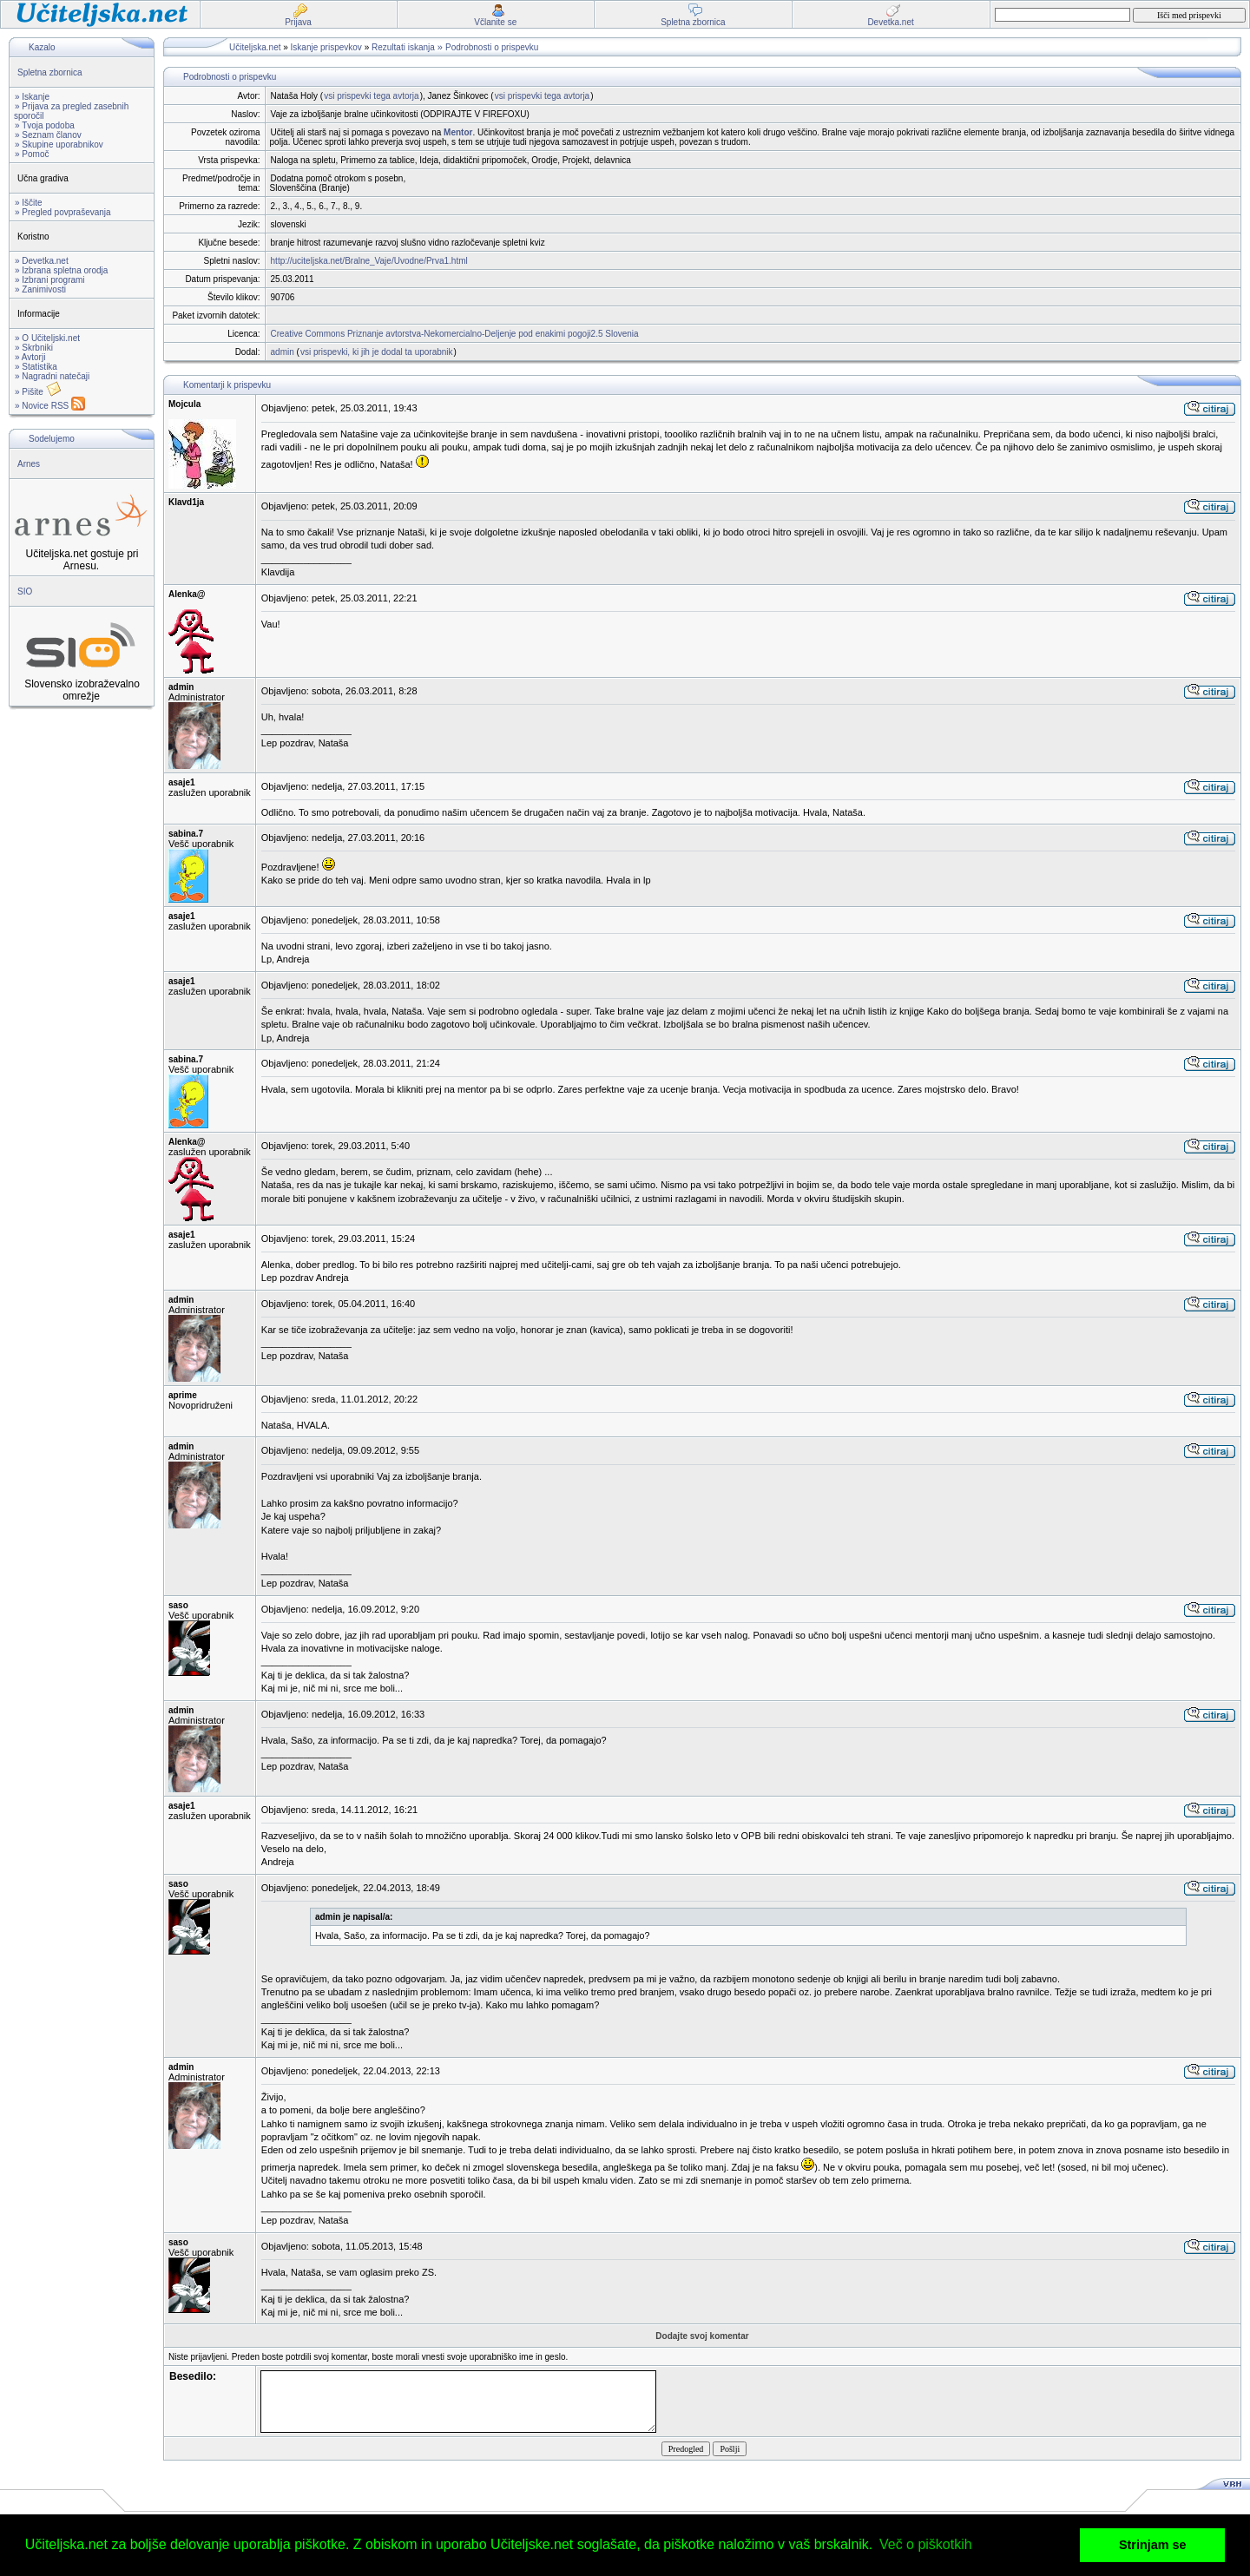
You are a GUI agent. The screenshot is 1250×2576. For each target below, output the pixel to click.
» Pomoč (32, 154)
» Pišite (38, 392)
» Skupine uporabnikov (59, 144)
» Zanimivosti (40, 289)
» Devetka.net (42, 261)
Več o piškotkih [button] (925, 2544)
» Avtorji (30, 357)
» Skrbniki (34, 347)
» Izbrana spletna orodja (61, 270)
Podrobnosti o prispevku (491, 47)
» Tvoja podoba (45, 125)
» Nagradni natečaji (52, 376)
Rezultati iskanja (403, 47)
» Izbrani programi (50, 280)
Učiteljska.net (254, 47)
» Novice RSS (50, 406)
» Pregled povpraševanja (63, 212)
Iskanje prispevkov (326, 47)
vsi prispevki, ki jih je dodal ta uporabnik (376, 352)
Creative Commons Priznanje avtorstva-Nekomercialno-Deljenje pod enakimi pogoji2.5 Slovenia (455, 333)
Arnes (28, 464)
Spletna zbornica (49, 72)
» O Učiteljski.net (47, 338)
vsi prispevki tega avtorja (371, 96)
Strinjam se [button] (1153, 2545)
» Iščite (29, 202)
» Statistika (36, 366)
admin (282, 352)
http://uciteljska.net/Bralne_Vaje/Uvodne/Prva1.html (369, 261)
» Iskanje (32, 97)
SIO (24, 591)
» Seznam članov (48, 135)
